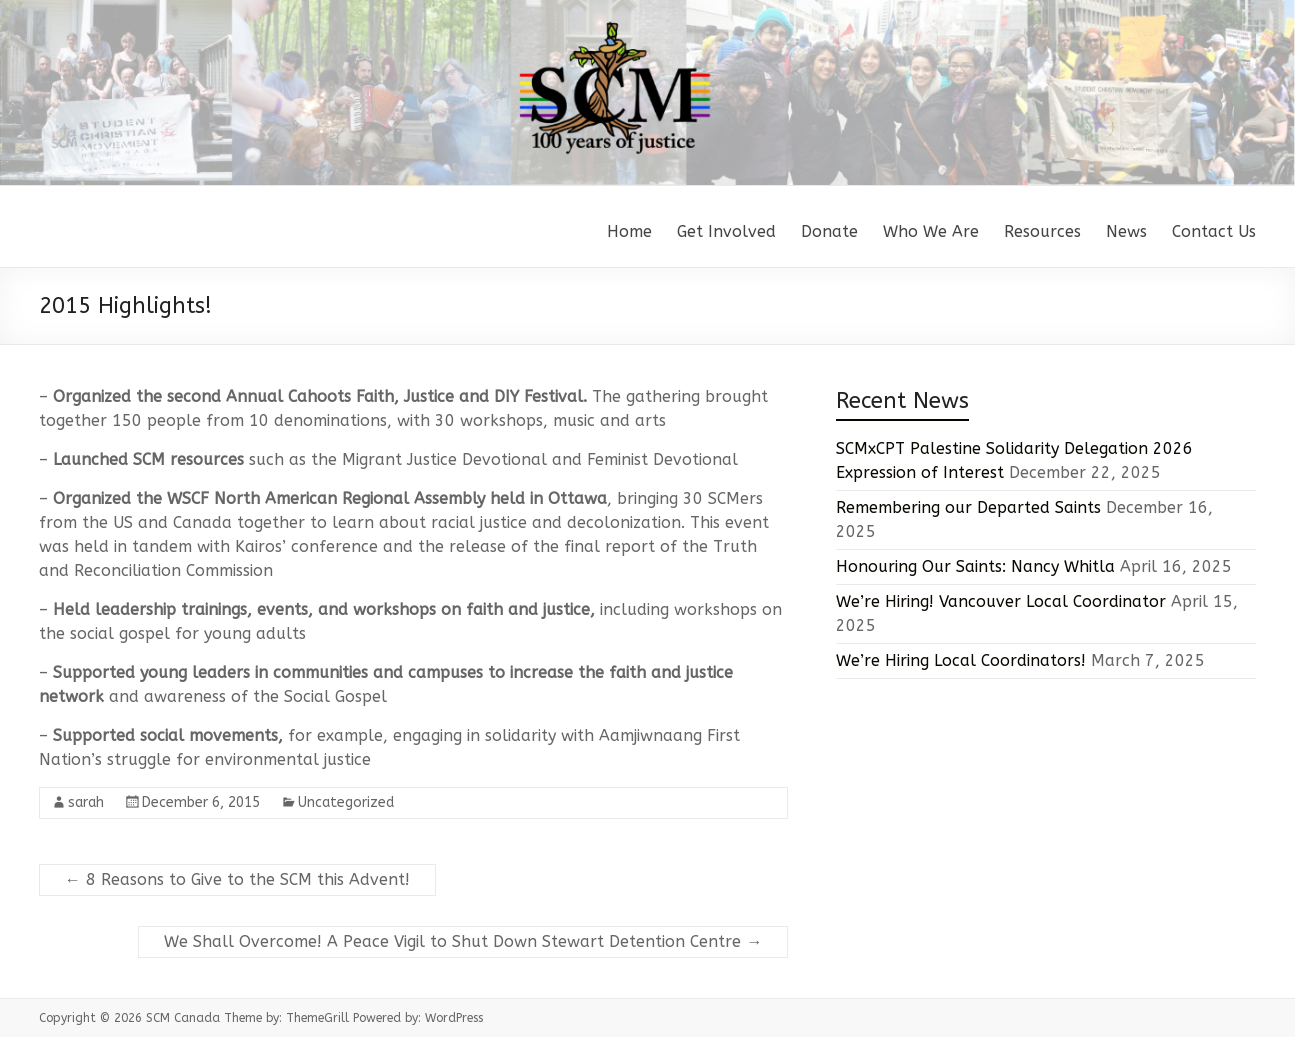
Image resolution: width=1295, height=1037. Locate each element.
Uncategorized (346, 802)
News (1126, 231)
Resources (1042, 231)
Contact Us (1214, 231)
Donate (829, 231)
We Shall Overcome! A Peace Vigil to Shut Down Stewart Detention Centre (463, 941)
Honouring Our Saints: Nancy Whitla (975, 566)
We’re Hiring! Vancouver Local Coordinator (1001, 601)
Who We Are (931, 231)
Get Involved (726, 231)
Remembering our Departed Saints (968, 507)
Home (629, 231)
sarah (86, 802)
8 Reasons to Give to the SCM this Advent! (237, 879)
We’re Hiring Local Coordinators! (961, 660)
